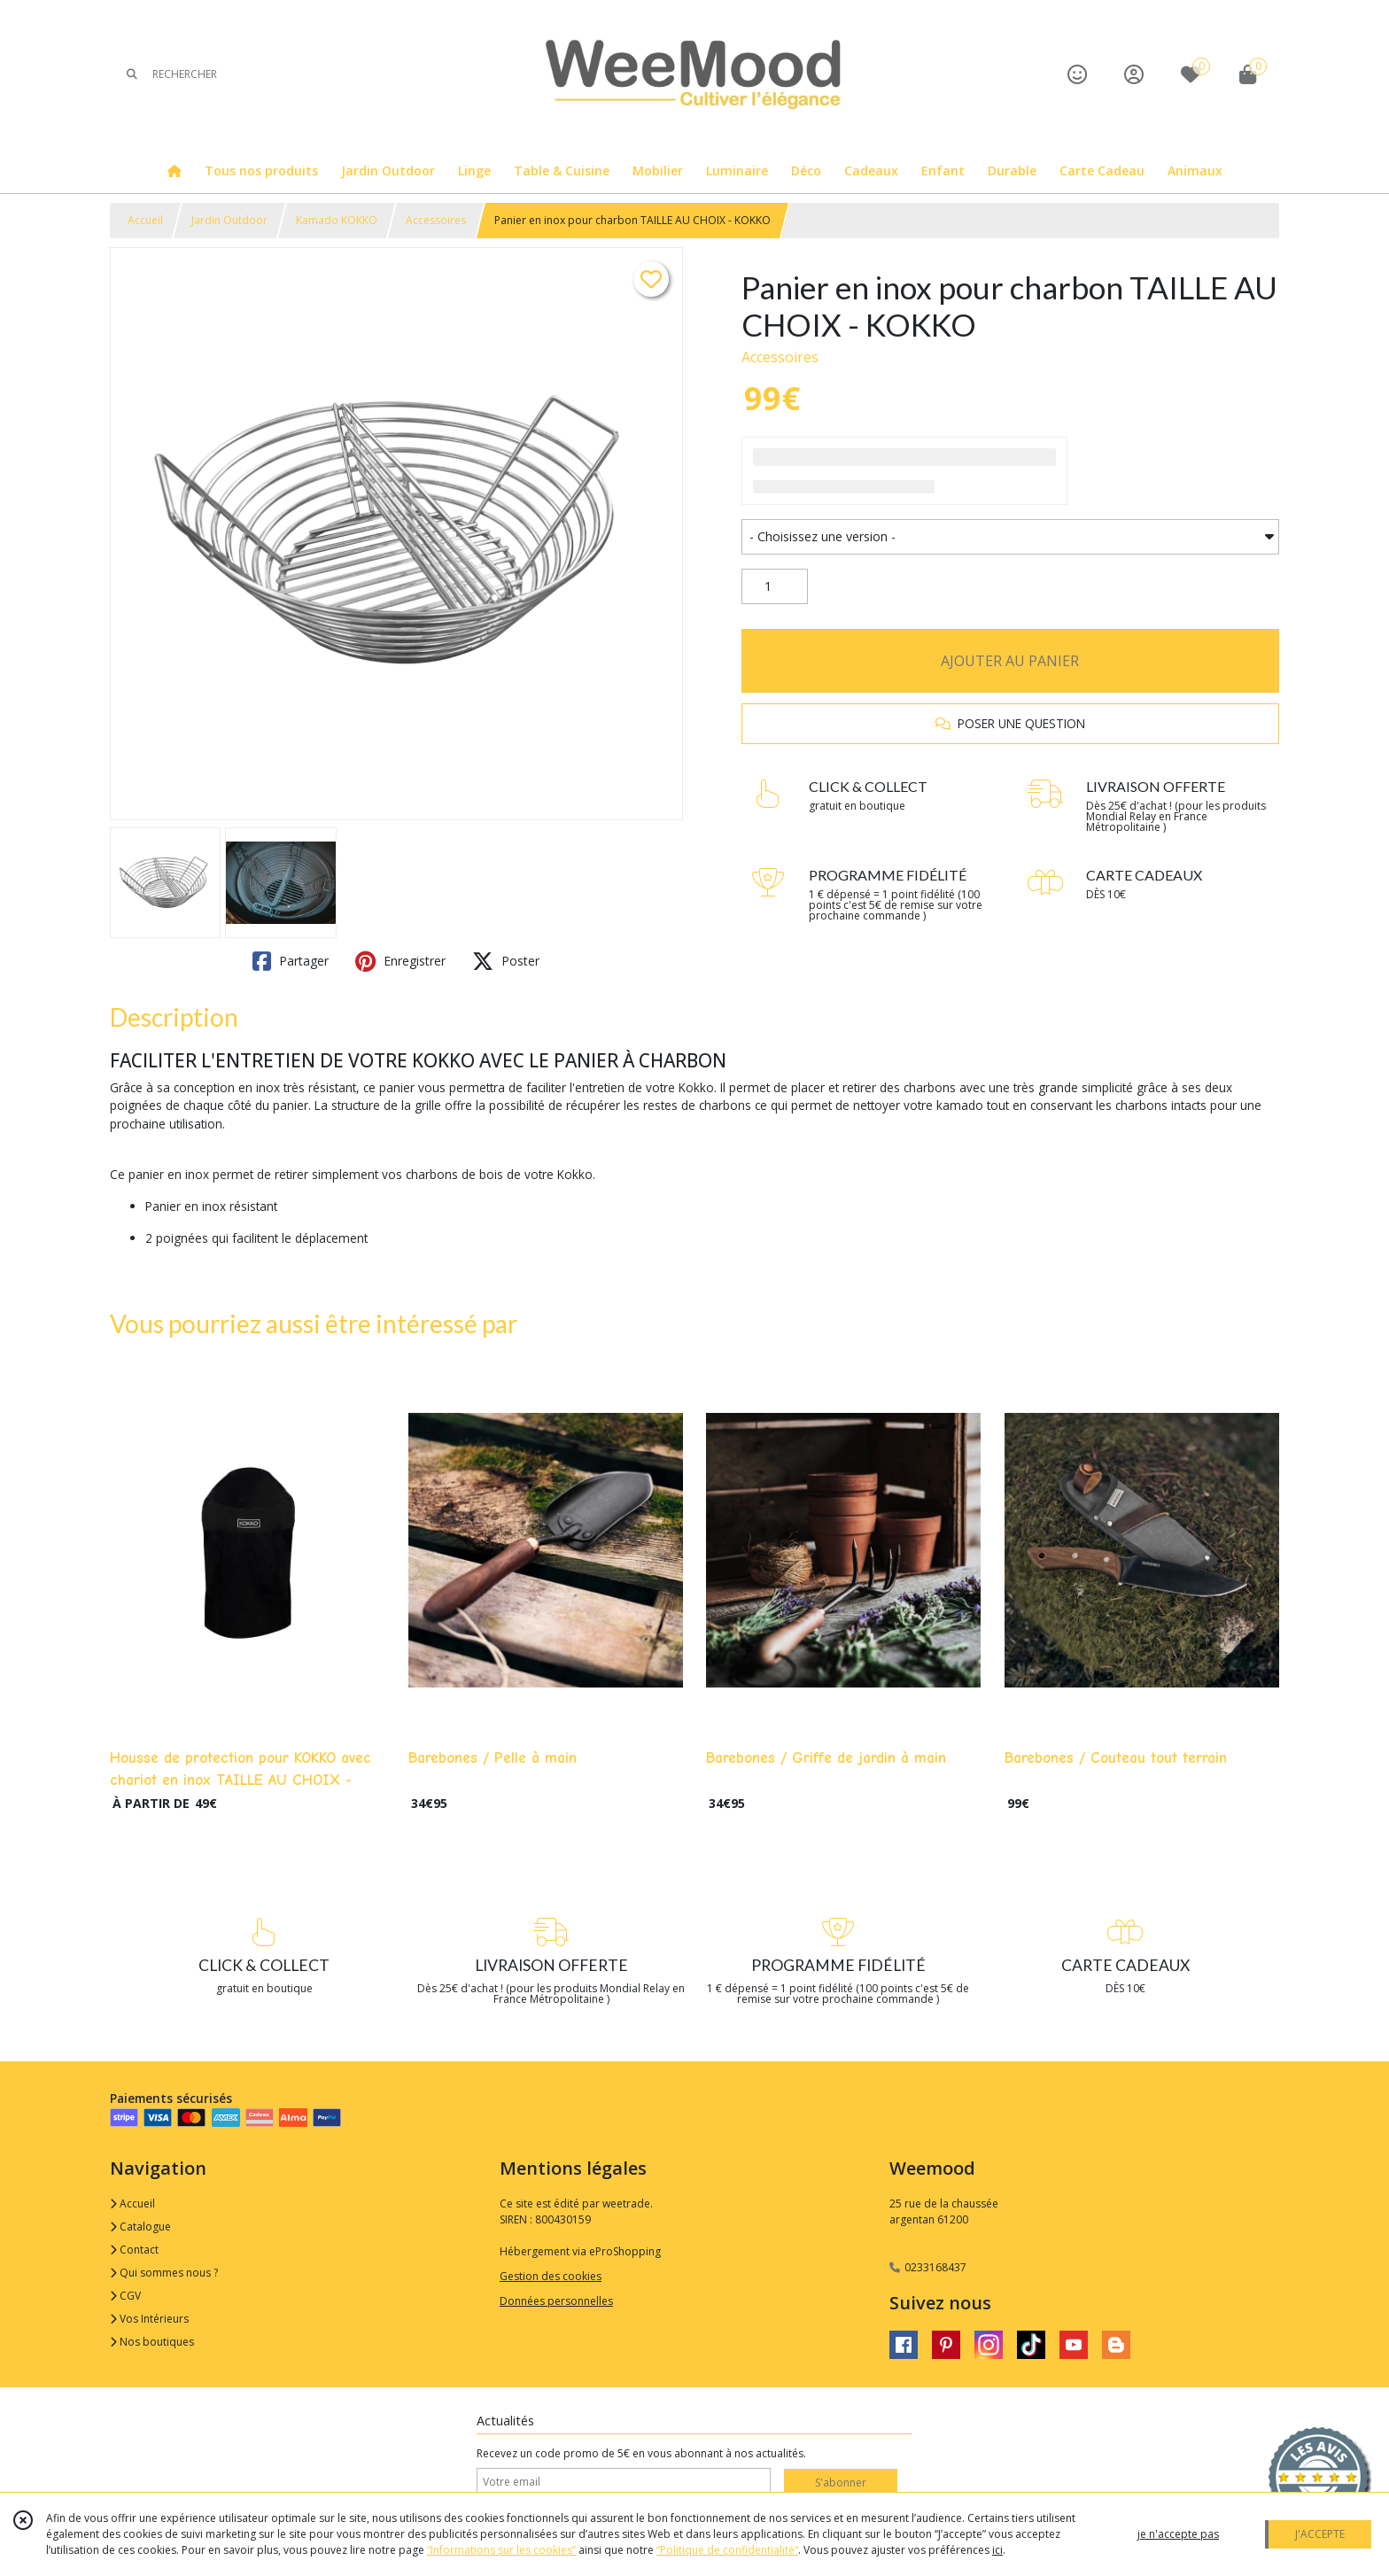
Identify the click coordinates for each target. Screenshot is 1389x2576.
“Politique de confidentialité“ (727, 2549)
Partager (290, 961)
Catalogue (140, 2226)
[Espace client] (1134, 74)
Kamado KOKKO (336, 220)
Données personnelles (556, 2300)
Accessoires (436, 220)
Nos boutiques (152, 2341)
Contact (134, 2249)
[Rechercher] (132, 74)
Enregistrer (400, 961)
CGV (125, 2295)
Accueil (145, 220)
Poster (505, 961)
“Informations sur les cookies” (501, 2549)
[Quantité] (774, 586)
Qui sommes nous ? (164, 2272)
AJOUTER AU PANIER (1010, 661)
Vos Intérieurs (149, 2318)
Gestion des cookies (550, 2276)
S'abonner (840, 2482)
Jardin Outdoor (229, 220)
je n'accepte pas (1178, 2533)
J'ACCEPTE (1320, 2533)
